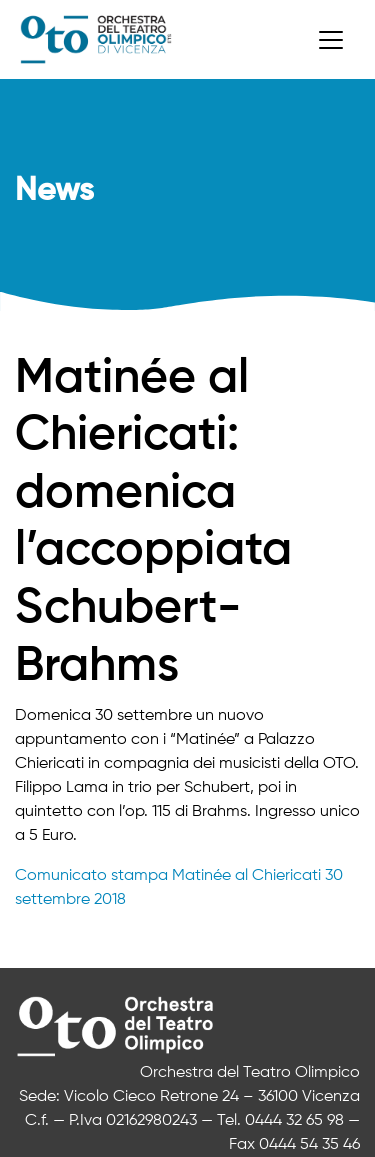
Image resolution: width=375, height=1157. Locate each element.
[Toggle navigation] (331, 40)
